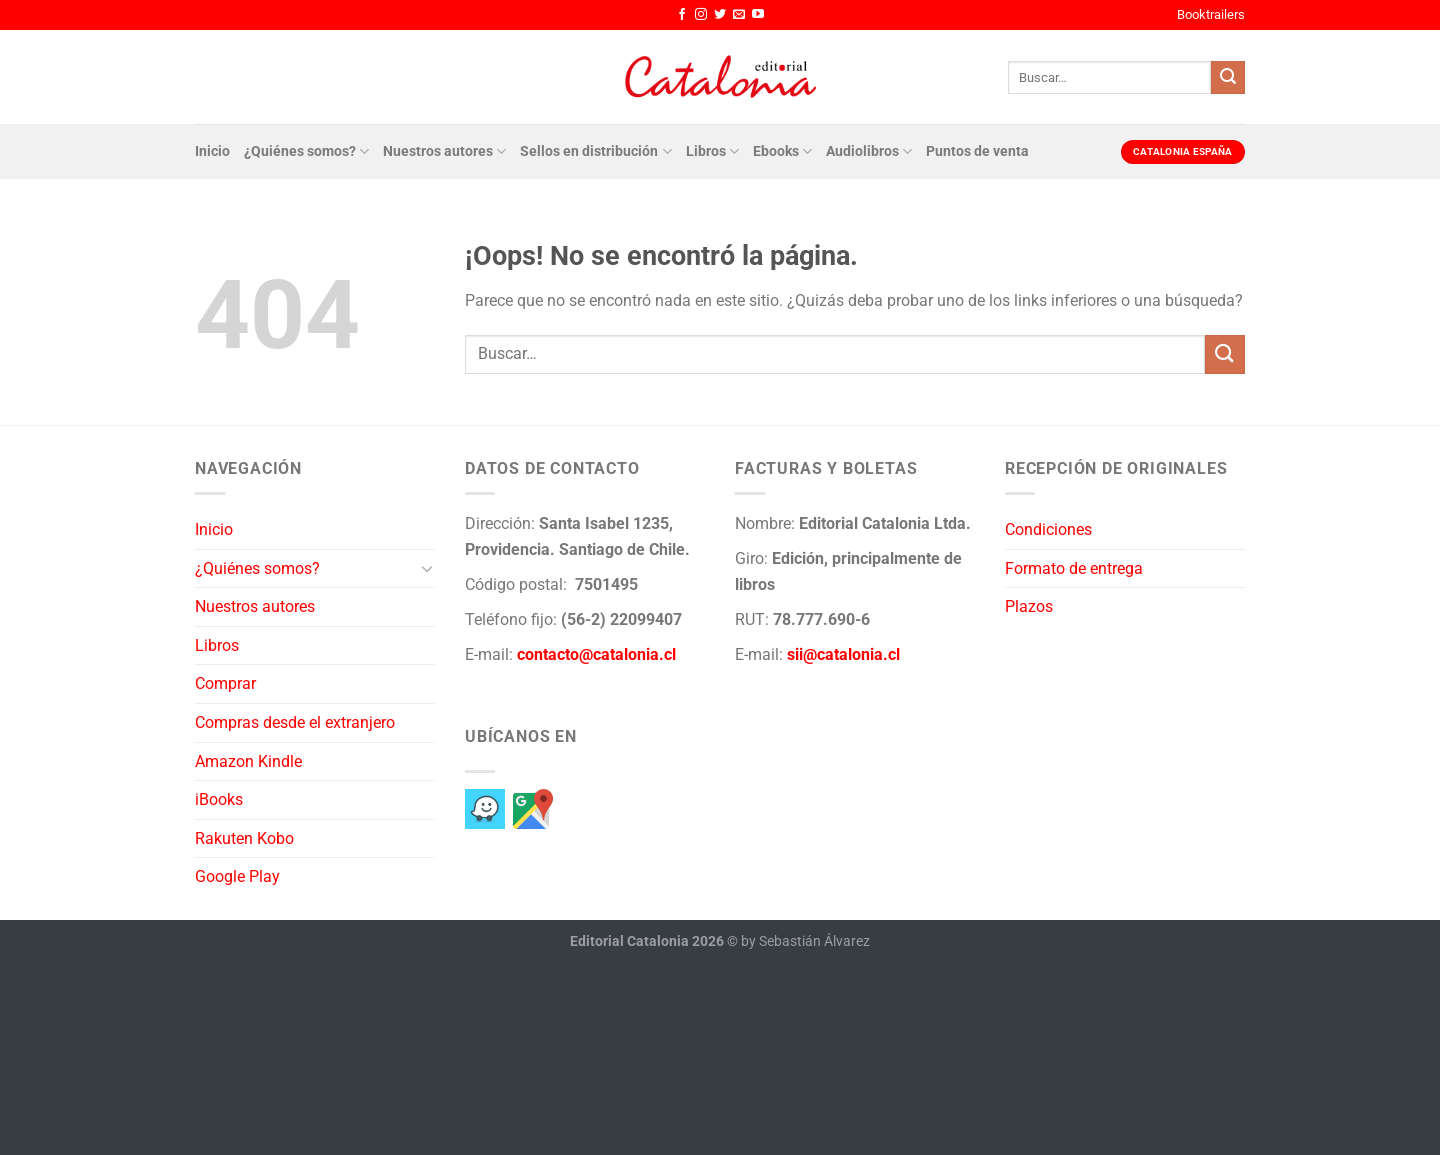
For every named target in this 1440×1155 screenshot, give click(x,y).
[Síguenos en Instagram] (701, 15)
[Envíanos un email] (739, 15)
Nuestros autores (444, 151)
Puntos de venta (977, 151)
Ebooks (782, 151)
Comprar (225, 683)
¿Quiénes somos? (306, 151)
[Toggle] (427, 568)
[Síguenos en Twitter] (720, 15)
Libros (712, 151)
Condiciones (1048, 529)
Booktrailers (1211, 14)
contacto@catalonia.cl (596, 654)
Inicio (212, 151)
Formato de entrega (1074, 568)
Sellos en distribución (595, 151)
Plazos (1029, 606)
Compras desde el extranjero (295, 722)
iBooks (219, 799)
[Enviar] (1228, 78)
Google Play (237, 876)
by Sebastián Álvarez (805, 941)
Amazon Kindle (248, 761)
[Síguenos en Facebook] (682, 15)
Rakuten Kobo (244, 838)
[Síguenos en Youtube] (758, 15)
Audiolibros (869, 151)
